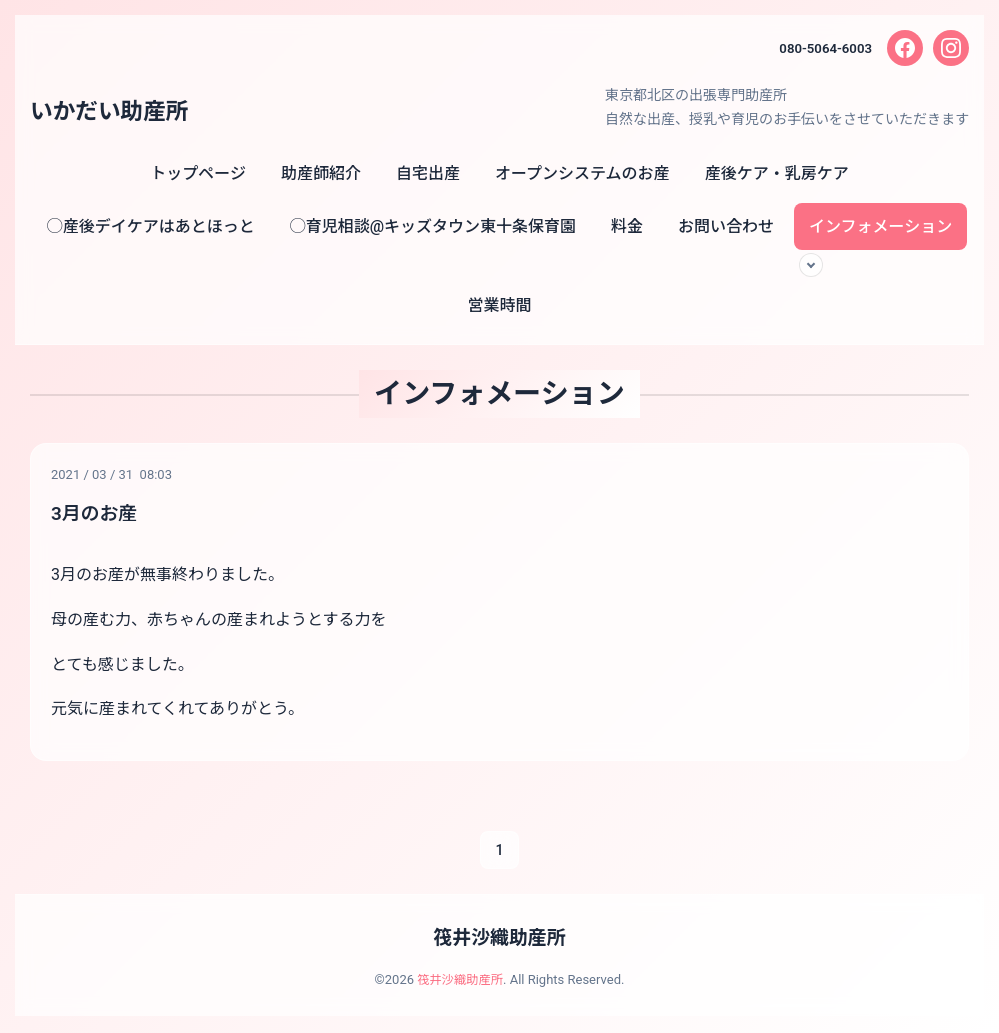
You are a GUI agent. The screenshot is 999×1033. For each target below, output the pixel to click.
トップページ (198, 173)
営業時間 (499, 305)
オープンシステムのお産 (582, 173)
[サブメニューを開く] (811, 265)
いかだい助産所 (114, 111)
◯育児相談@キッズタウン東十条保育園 (433, 226)
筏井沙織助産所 (500, 939)
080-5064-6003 (823, 48)
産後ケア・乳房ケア (777, 173)
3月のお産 (96, 513)
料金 (627, 226)
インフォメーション (880, 226)
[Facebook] (905, 48)
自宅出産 (428, 173)
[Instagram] (951, 48)
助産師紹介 (321, 173)
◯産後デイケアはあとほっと (151, 226)
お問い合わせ (726, 226)
